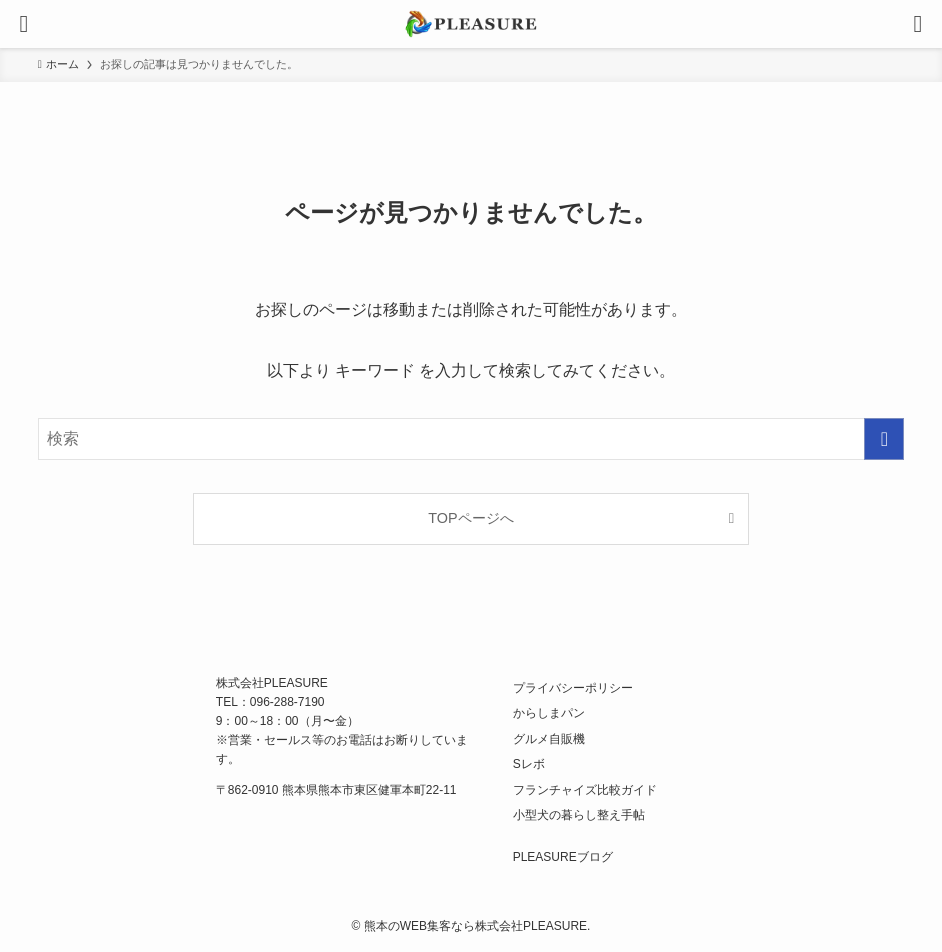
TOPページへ (470, 518)
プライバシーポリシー (573, 688)
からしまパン (549, 713)
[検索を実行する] (884, 439)
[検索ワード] (471, 439)
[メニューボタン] (24, 24)
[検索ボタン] (918, 24)
